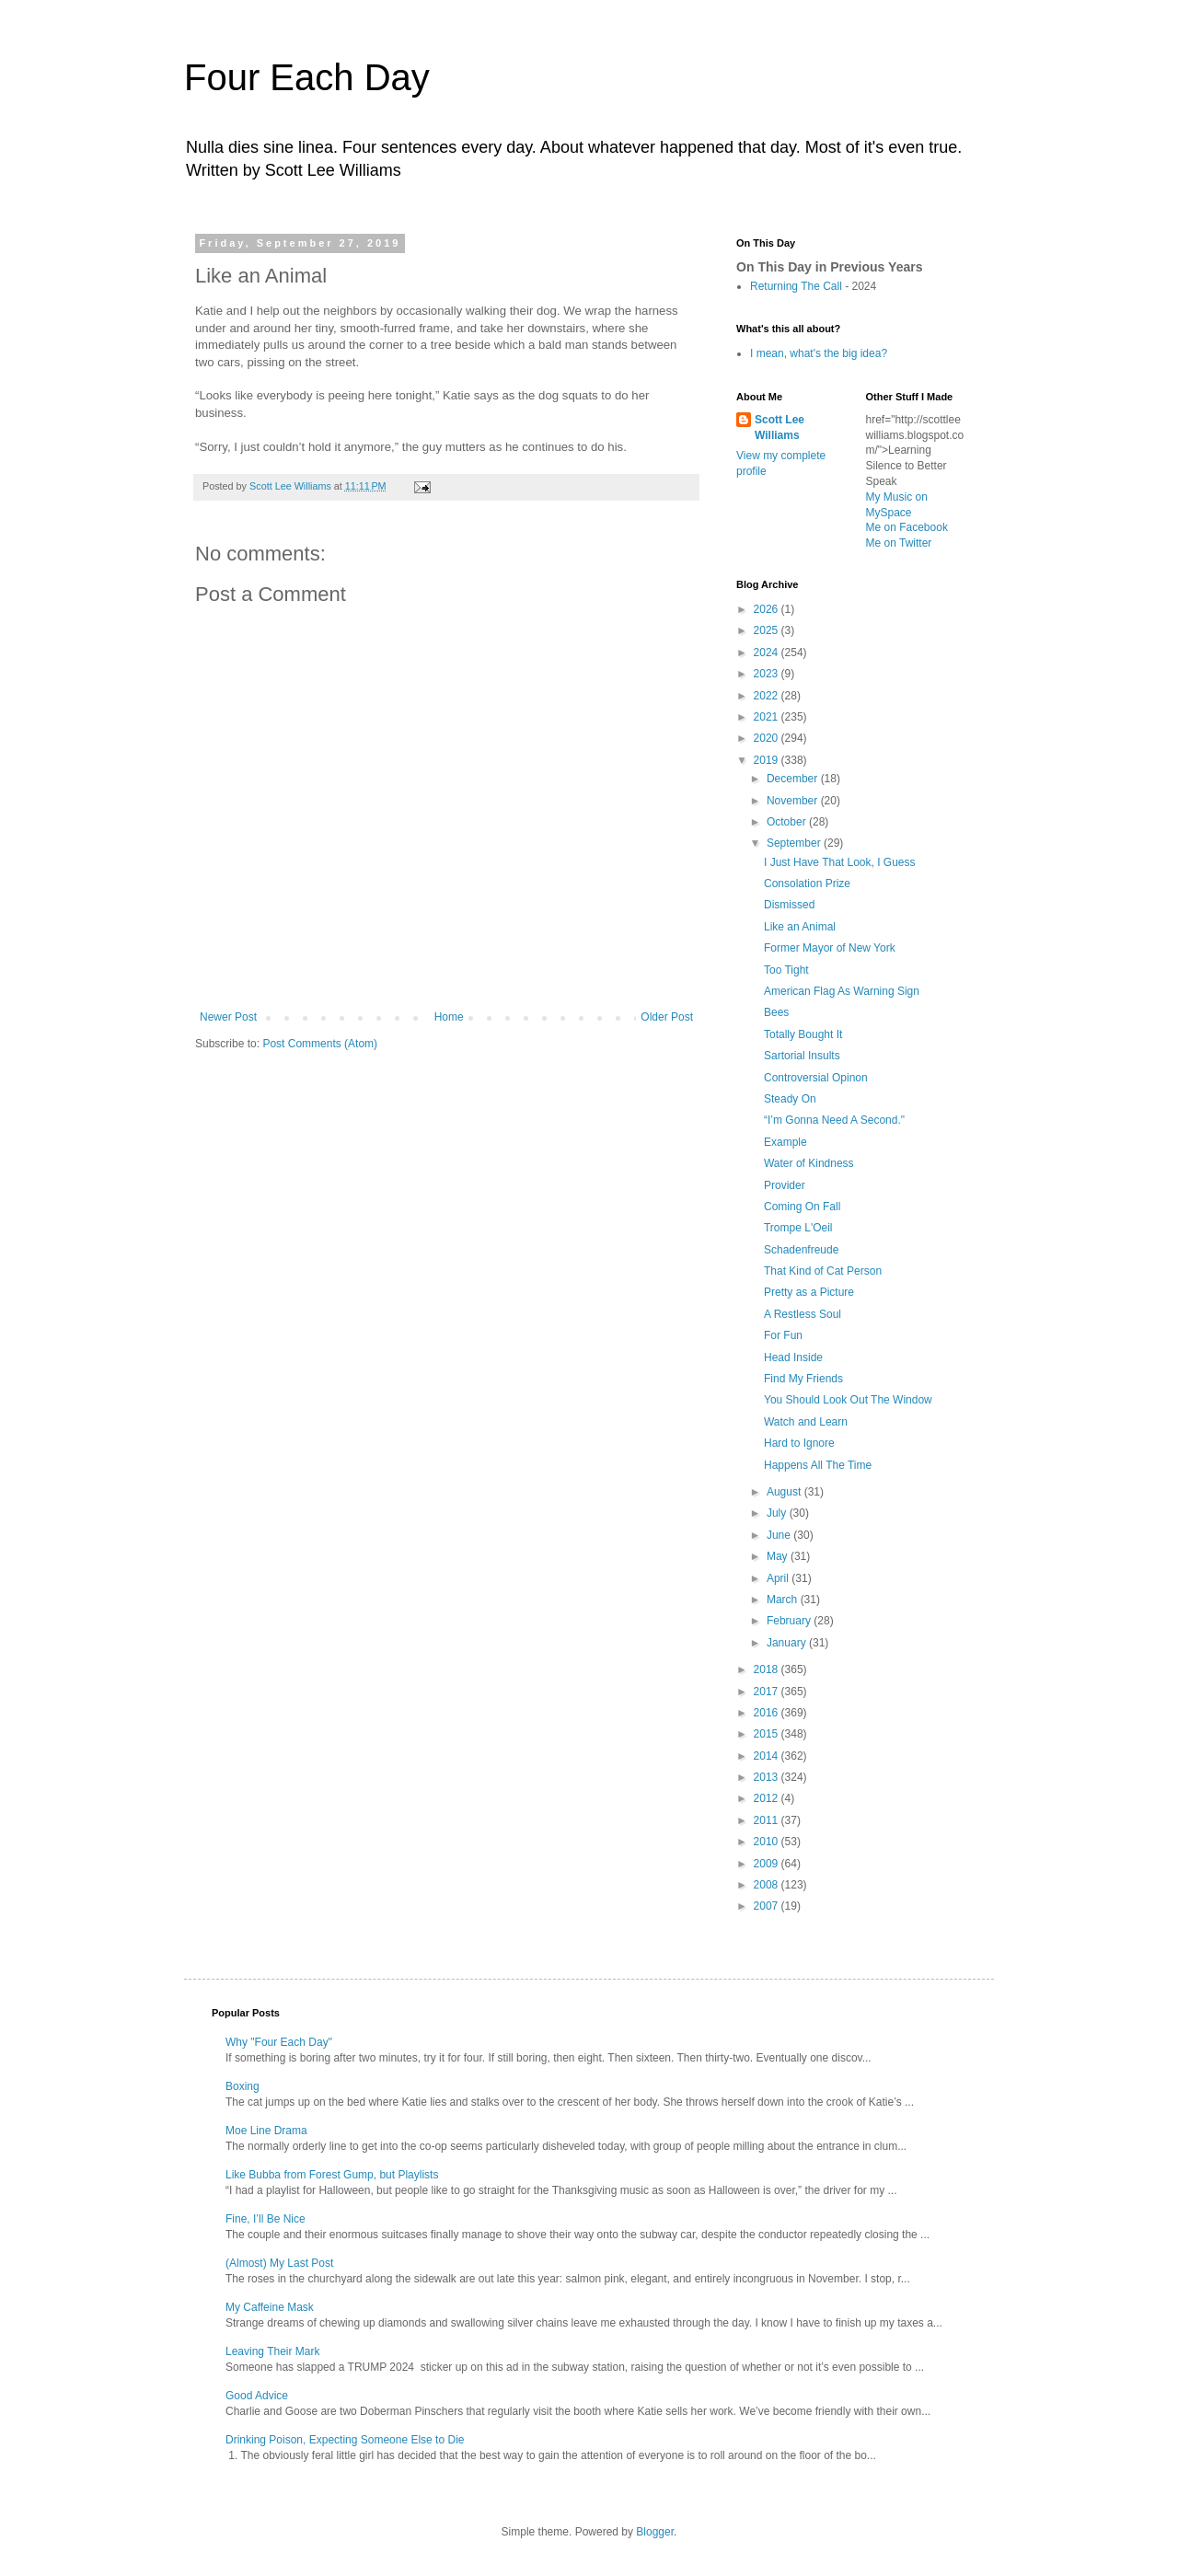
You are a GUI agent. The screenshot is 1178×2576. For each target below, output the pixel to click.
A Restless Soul (802, 1314)
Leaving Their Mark (272, 2351)
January (788, 1642)
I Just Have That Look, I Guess (840, 862)
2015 (767, 1733)
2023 (767, 673)
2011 (767, 1820)
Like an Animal (800, 926)
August (785, 1491)
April (779, 1578)
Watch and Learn (806, 1421)
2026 (767, 609)
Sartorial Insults (802, 1055)
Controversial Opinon (816, 1077)
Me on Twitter (899, 543)
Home (449, 1017)
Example (785, 1142)
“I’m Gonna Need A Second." (834, 1120)
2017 (767, 1691)
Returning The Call (796, 286)
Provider (784, 1185)
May (779, 1556)
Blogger (655, 2531)
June (780, 1535)
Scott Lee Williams (779, 427)
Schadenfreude (801, 1249)
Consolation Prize (807, 883)
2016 (767, 1712)
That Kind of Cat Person (823, 1271)
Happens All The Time (818, 1465)
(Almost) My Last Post (279, 2263)
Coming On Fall (802, 1206)
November (794, 800)
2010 (767, 1841)
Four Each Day (307, 77)
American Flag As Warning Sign (841, 991)
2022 (767, 695)
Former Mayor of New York (829, 947)
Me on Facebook (907, 527)
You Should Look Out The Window (848, 1399)
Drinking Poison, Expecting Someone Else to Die (344, 2439)
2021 (767, 716)
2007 (767, 1906)
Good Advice (256, 2395)
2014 (767, 1756)
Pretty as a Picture (809, 1292)
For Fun (783, 1335)
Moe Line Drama (266, 2130)
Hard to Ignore (799, 1443)
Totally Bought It (803, 1034)
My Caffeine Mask (269, 2307)
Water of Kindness (809, 1163)
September (795, 843)
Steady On (790, 1098)
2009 (767, 1863)
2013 (767, 1777)
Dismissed (789, 904)
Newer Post (228, 1017)
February (790, 1620)
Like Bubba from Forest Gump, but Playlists (331, 2174)
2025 (767, 630)
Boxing (242, 2086)
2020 (767, 738)
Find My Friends (803, 1378)
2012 (767, 1798)
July (778, 1513)
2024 (767, 652)
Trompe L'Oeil (798, 1227)
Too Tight (786, 970)
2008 (767, 1884)
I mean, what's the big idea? (818, 353)
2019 (767, 760)
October (788, 821)
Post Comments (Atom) (319, 1043)
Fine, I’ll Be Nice (265, 2218)
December (794, 778)
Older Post (667, 1017)
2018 (767, 1669)
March (784, 1599)
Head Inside (793, 1357)
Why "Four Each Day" (278, 2042)
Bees (776, 1012)
